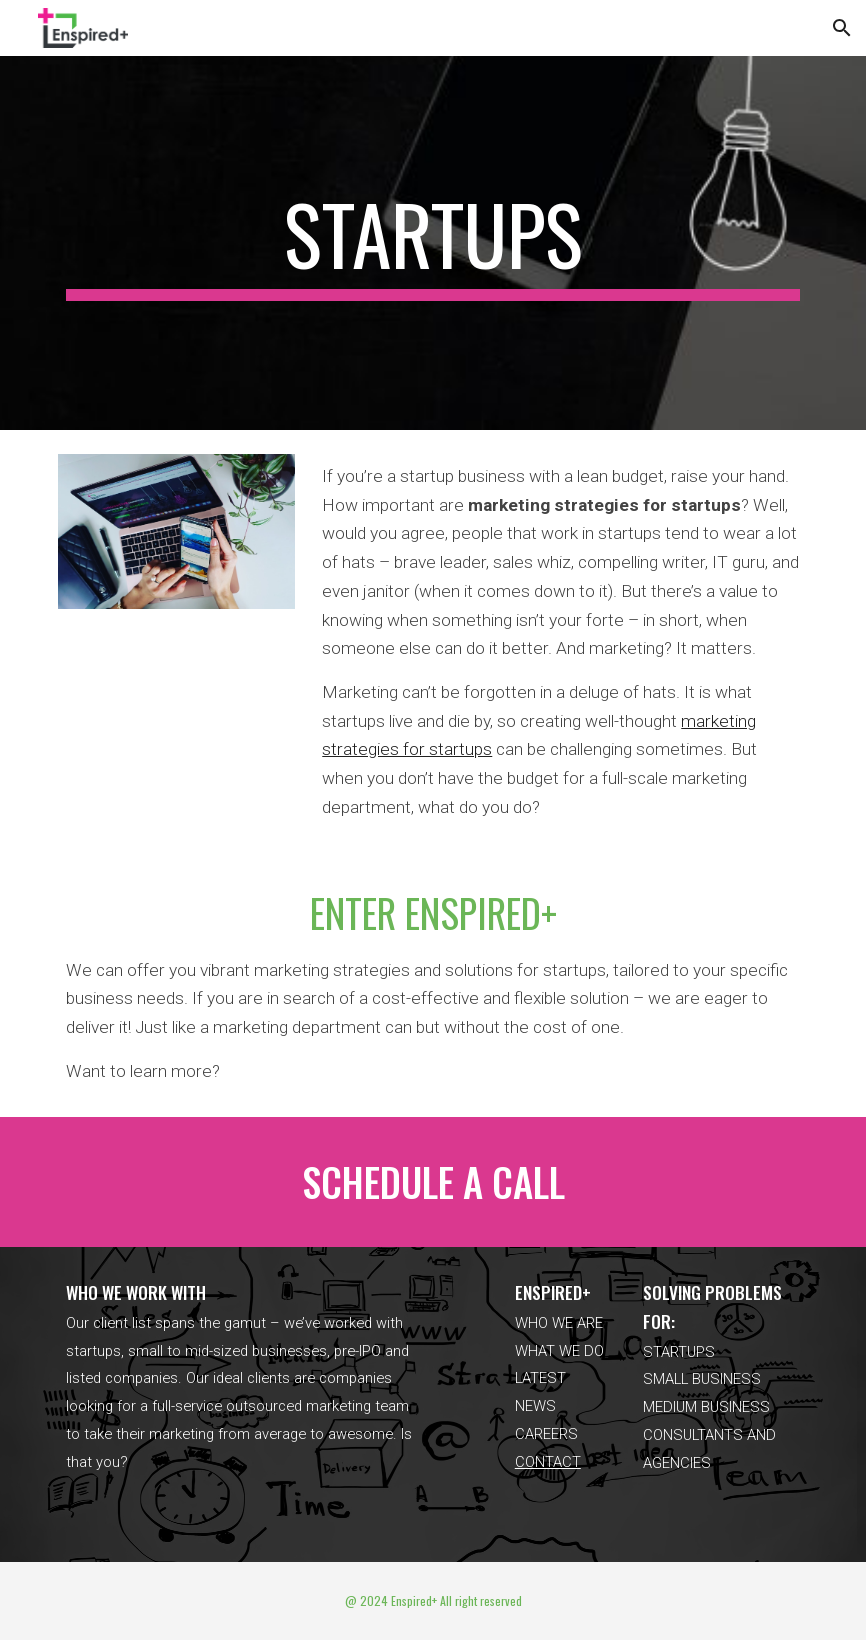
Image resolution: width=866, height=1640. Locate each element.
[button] (842, 28)
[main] (433, 243)
